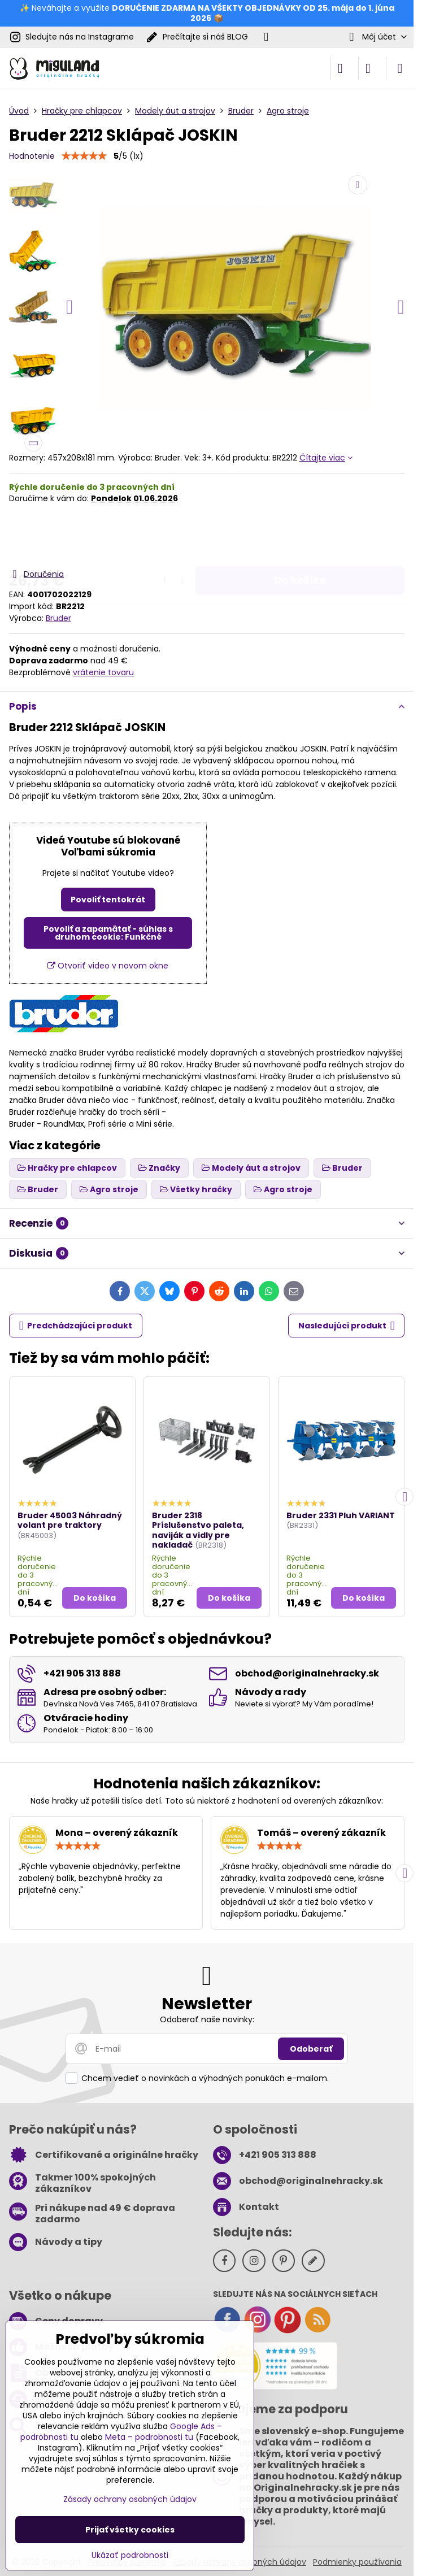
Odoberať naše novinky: (207, 2019)
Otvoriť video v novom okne (107, 965)
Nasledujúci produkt (346, 1326)
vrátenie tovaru (103, 672)
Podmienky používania (357, 2562)
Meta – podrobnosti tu (149, 2437)
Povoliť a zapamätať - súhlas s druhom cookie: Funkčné (108, 932)
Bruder (58, 618)
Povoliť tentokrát (108, 899)
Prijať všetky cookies (130, 2529)
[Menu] (400, 68)
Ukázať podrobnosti (130, 2555)
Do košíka (300, 535)
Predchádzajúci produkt (76, 1326)
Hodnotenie (32, 156)
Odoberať (311, 2048)
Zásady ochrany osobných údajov (130, 2499)
